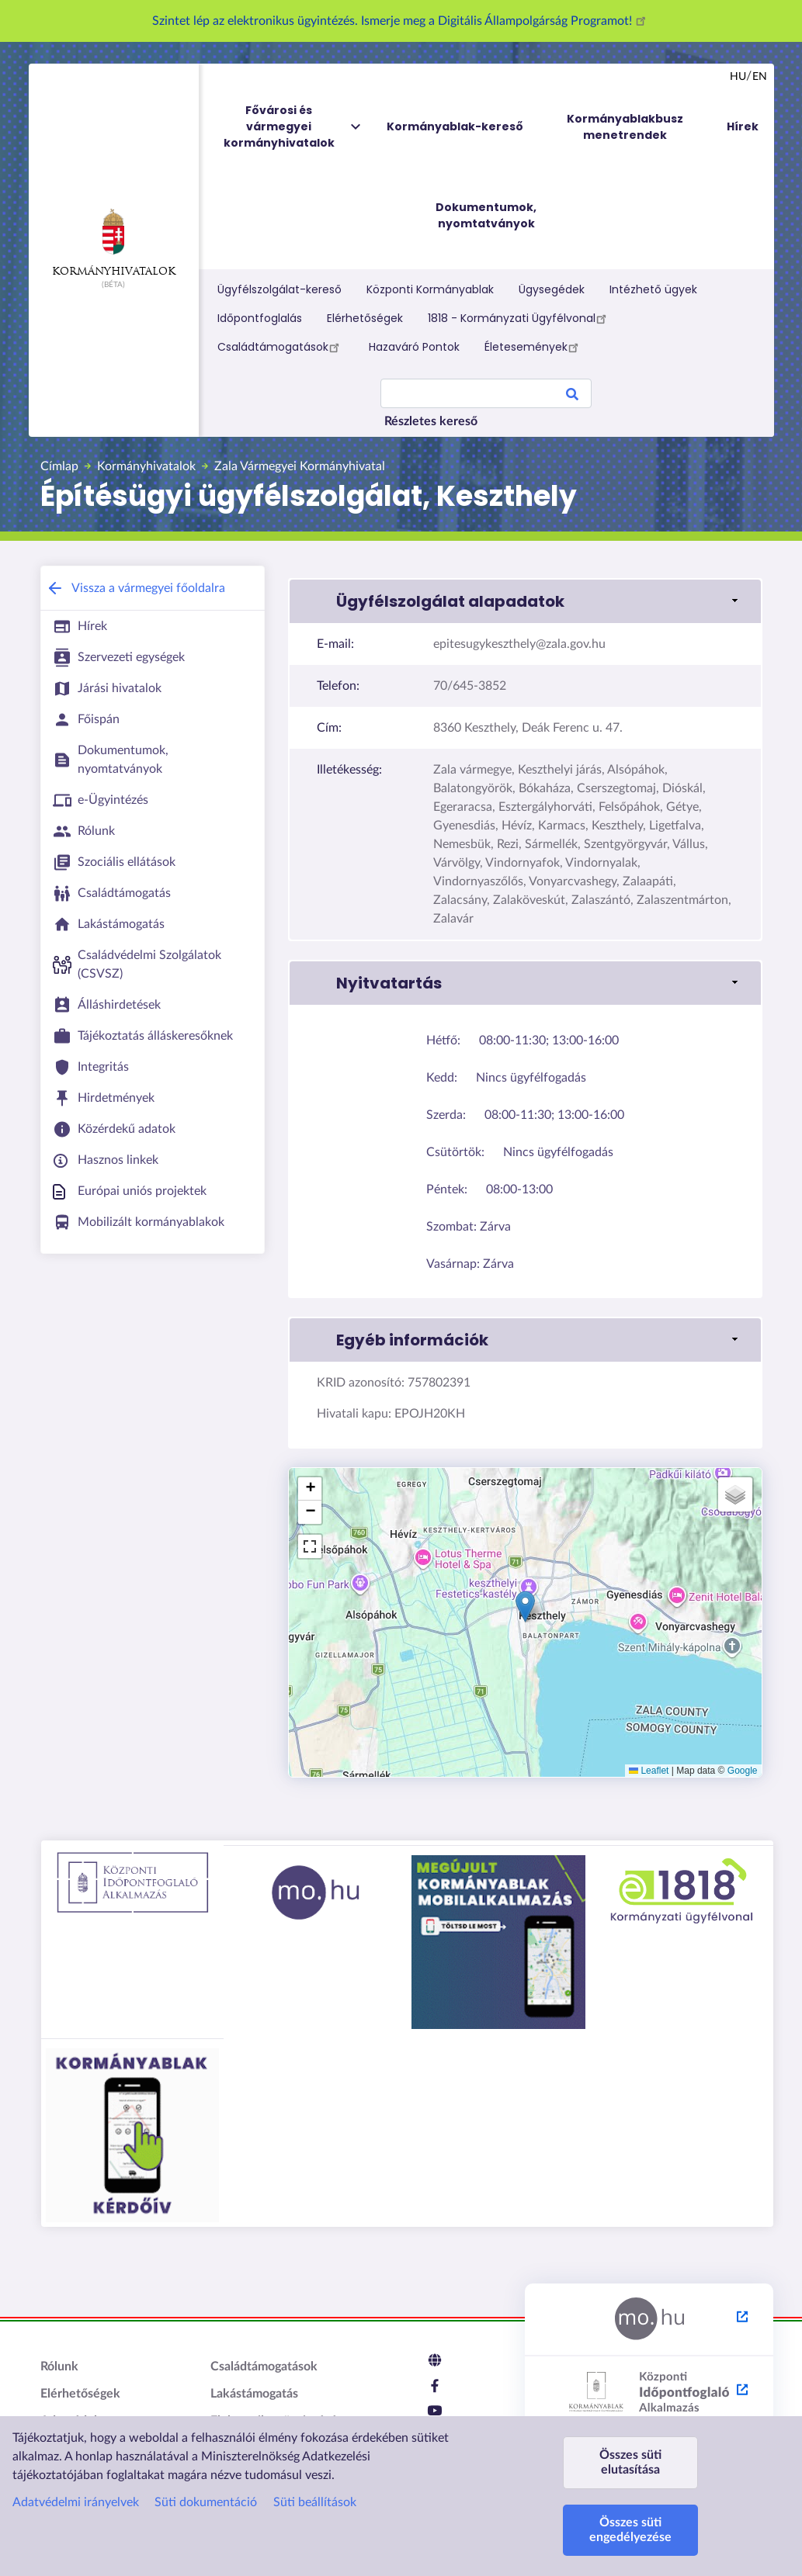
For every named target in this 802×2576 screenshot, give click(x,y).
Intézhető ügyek (653, 289)
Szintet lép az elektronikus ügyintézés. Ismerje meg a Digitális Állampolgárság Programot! (401, 21)
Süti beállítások (314, 2502)
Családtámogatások (280, 346)
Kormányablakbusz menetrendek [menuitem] (625, 127)
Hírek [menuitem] (743, 126)
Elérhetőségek (365, 318)
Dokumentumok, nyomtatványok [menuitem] (486, 215)
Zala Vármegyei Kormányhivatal (299, 466)
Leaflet (648, 1770)
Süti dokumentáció (205, 2502)
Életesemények (533, 346)
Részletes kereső (430, 421)
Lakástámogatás (254, 2393)
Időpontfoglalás (259, 318)
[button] (525, 1606)
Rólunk (59, 2366)
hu (738, 76)
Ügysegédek (552, 289)
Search (572, 396)
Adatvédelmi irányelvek (75, 2502)
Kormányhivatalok (113, 243)
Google (742, 1770)
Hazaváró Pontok (414, 347)
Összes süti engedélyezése (630, 2529)
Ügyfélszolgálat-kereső (279, 289)
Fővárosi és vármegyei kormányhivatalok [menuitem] (293, 127)
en (759, 76)
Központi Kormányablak (430, 289)
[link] (525, 601)
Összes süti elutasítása (630, 2462)
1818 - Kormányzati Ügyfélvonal (519, 318)
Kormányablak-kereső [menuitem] (455, 126)
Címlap (59, 466)
